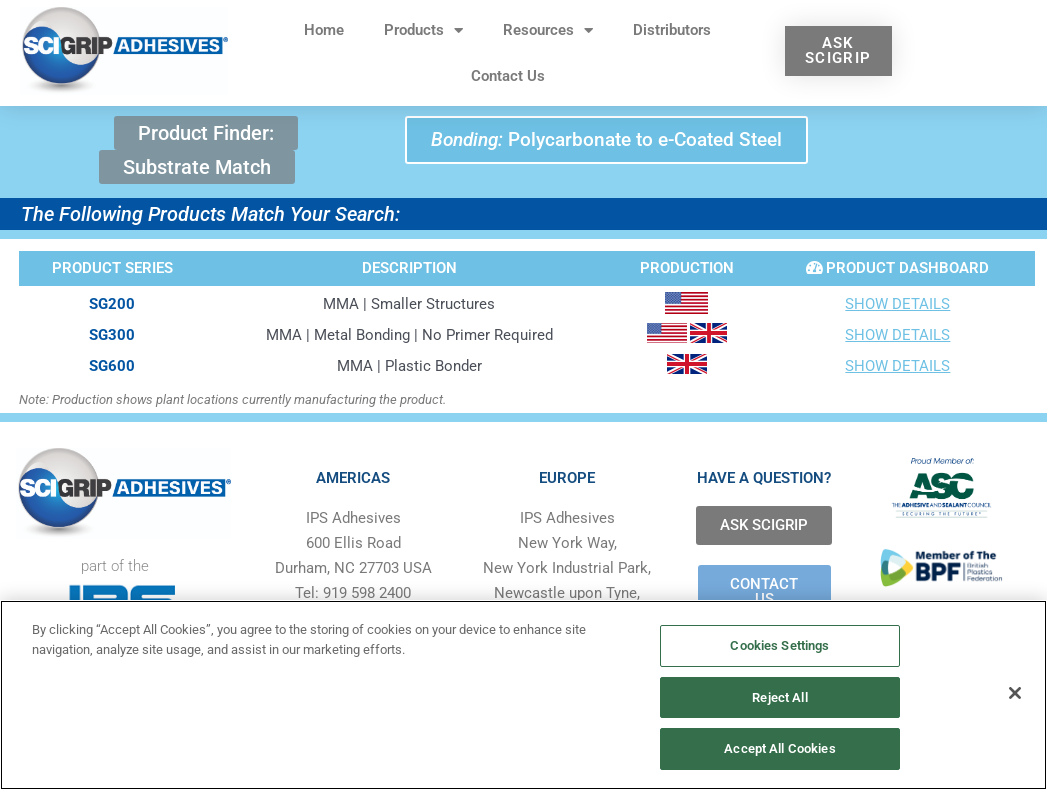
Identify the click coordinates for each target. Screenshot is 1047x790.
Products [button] (423, 30)
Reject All (779, 697)
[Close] (1015, 693)
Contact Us (508, 76)
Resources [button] (548, 30)
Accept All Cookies (779, 748)
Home (324, 30)
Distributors (672, 30)
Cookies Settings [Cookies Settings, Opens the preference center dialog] (779, 645)
